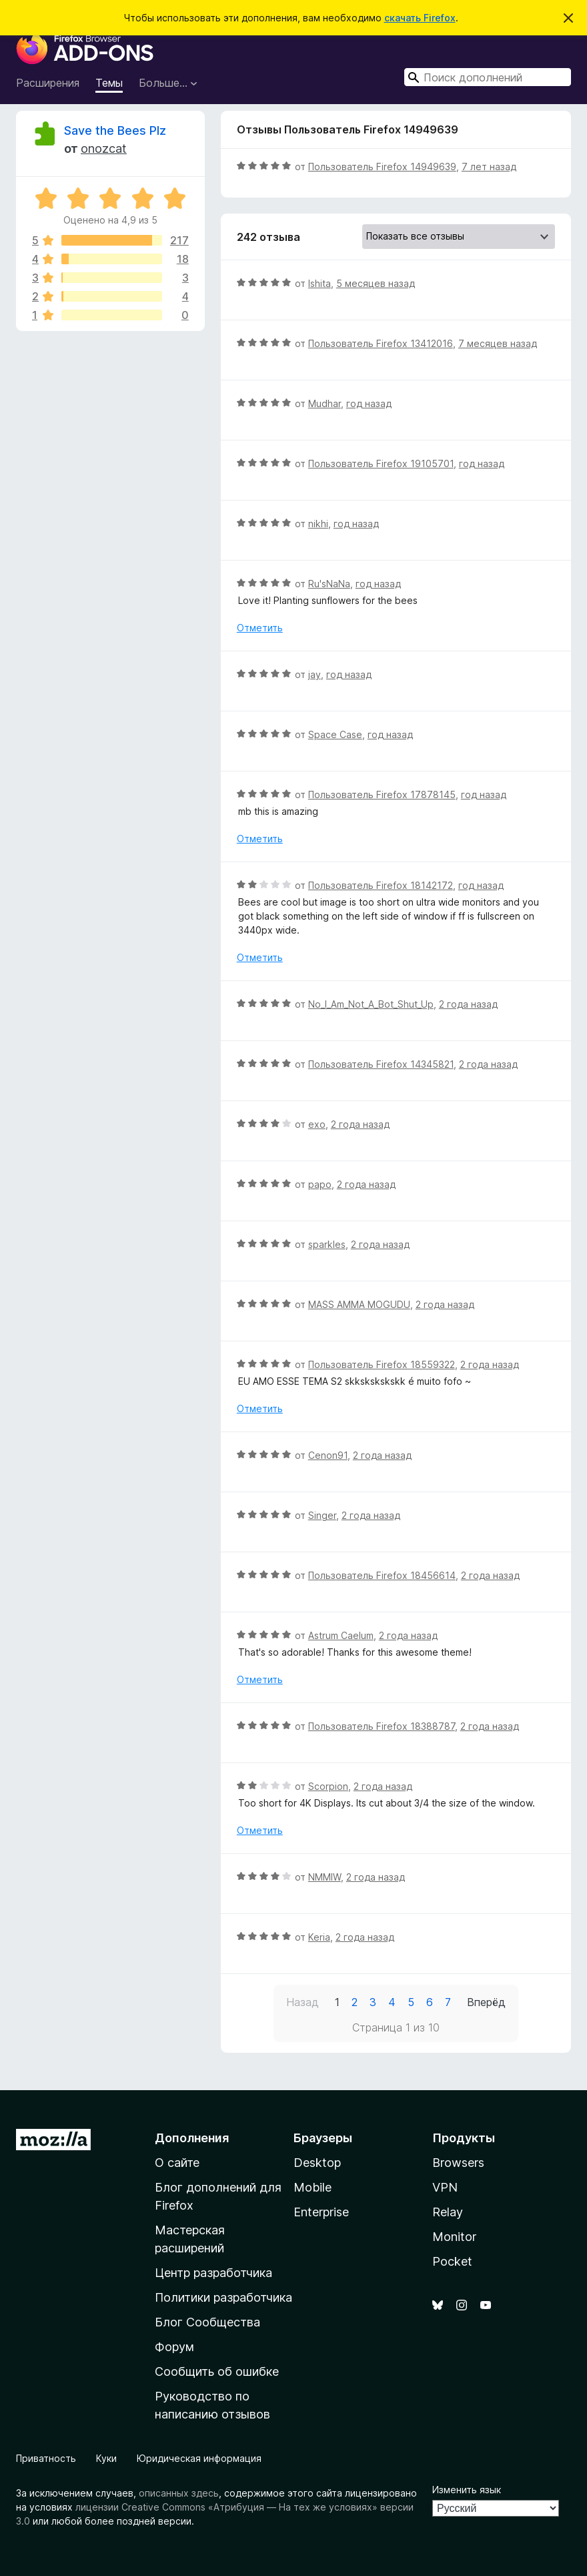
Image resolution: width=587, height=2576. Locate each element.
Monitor (454, 2237)
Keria (319, 1937)
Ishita (319, 283)
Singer (322, 1515)
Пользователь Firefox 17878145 (382, 794)
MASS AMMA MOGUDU (359, 1304)
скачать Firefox (420, 17)
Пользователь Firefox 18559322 (381, 1364)
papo (320, 1184)
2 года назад (468, 1004)
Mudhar (324, 403)
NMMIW (324, 1877)
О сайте (177, 2163)
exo (317, 1124)
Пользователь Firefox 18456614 (382, 1575)
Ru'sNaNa (329, 583)
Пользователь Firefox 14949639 (382, 166)
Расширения (47, 82)
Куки (106, 2458)
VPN (445, 2187)
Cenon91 (328, 1455)
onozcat (104, 148)
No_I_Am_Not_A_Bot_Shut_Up (371, 1004)
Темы (109, 82)
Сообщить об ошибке (217, 2371)
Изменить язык (466, 2489)
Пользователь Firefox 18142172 (380, 885)
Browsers (458, 2163)
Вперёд (486, 2002)
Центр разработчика (213, 2273)
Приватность (46, 2458)
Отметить (260, 627)
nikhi (318, 523)
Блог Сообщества (207, 2322)
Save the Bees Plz (115, 130)
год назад (369, 403)
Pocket (452, 2261)
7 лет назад (489, 166)
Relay (447, 2212)
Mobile (313, 2187)
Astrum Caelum (341, 1635)
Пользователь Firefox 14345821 (381, 1064)
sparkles (327, 1244)
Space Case (335, 734)
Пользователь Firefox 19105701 (381, 463)
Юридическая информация (199, 2458)
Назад (302, 2002)
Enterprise (321, 2212)
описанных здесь (179, 2493)
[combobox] (487, 77)
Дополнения (192, 2138)
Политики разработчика (223, 2297)
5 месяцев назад (375, 283)
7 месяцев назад (497, 343)
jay (314, 674)
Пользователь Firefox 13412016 (380, 343)
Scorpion (328, 1786)
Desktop (317, 2163)
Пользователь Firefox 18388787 (381, 1726)
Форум (174, 2347)
